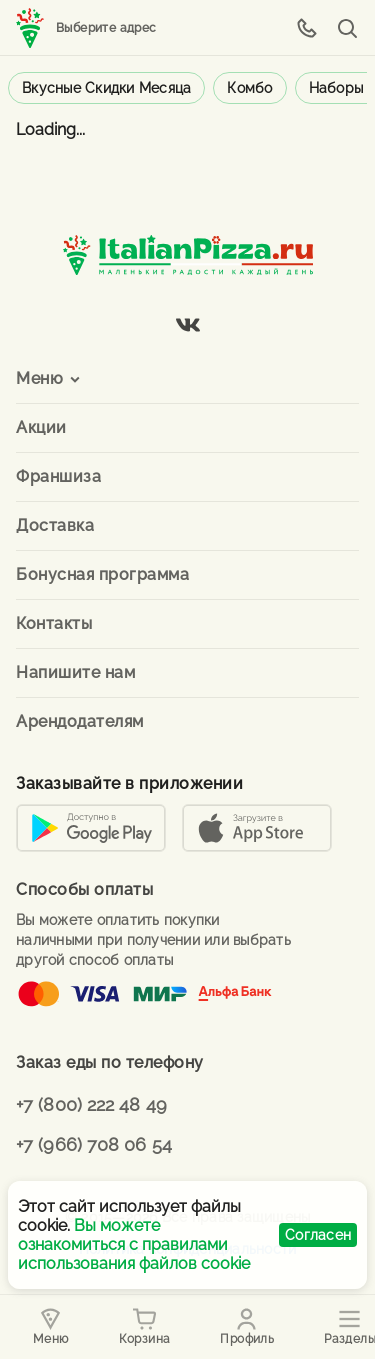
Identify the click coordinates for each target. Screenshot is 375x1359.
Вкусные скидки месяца (106, 88)
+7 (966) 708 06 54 (94, 1144)
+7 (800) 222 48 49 (91, 1104)
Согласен (318, 1235)
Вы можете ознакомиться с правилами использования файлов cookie (134, 1244)
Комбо (249, 88)
